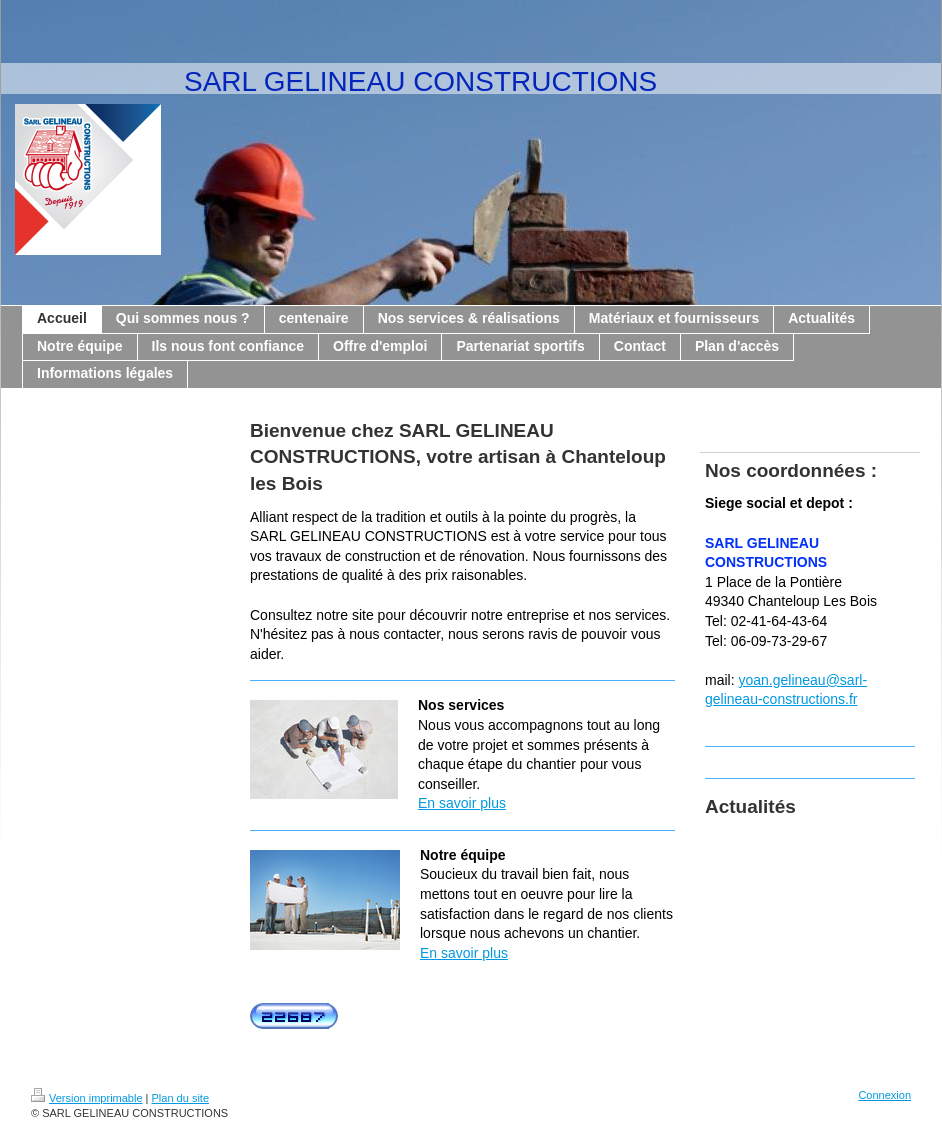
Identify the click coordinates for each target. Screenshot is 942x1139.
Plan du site (180, 1098)
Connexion (884, 1095)
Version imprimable (87, 1098)
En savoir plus (462, 803)
